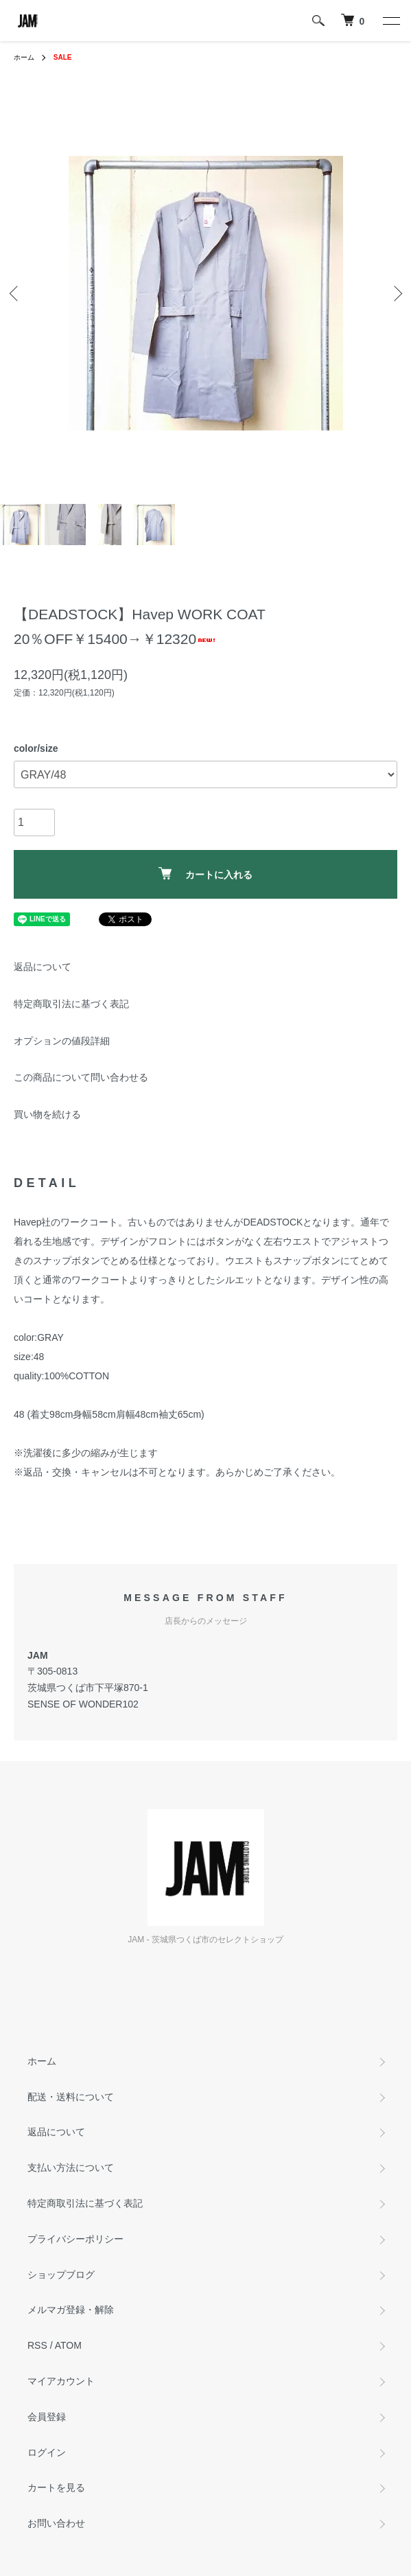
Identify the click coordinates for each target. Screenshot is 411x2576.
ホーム (24, 57)
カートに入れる (205, 873)
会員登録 (46, 2416)
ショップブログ (61, 2274)
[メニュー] (390, 20)
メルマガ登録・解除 (70, 2309)
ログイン (46, 2452)
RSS (37, 2345)
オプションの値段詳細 (62, 1040)
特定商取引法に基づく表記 (71, 1003)
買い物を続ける (47, 1114)
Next (395, 292)
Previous (15, 292)
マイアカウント (61, 2381)
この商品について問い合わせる (81, 1077)
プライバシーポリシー (75, 2238)
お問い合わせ (56, 2523)
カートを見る (56, 2487)
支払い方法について (70, 2167)
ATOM (68, 2345)
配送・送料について (70, 2096)
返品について (42, 966)
